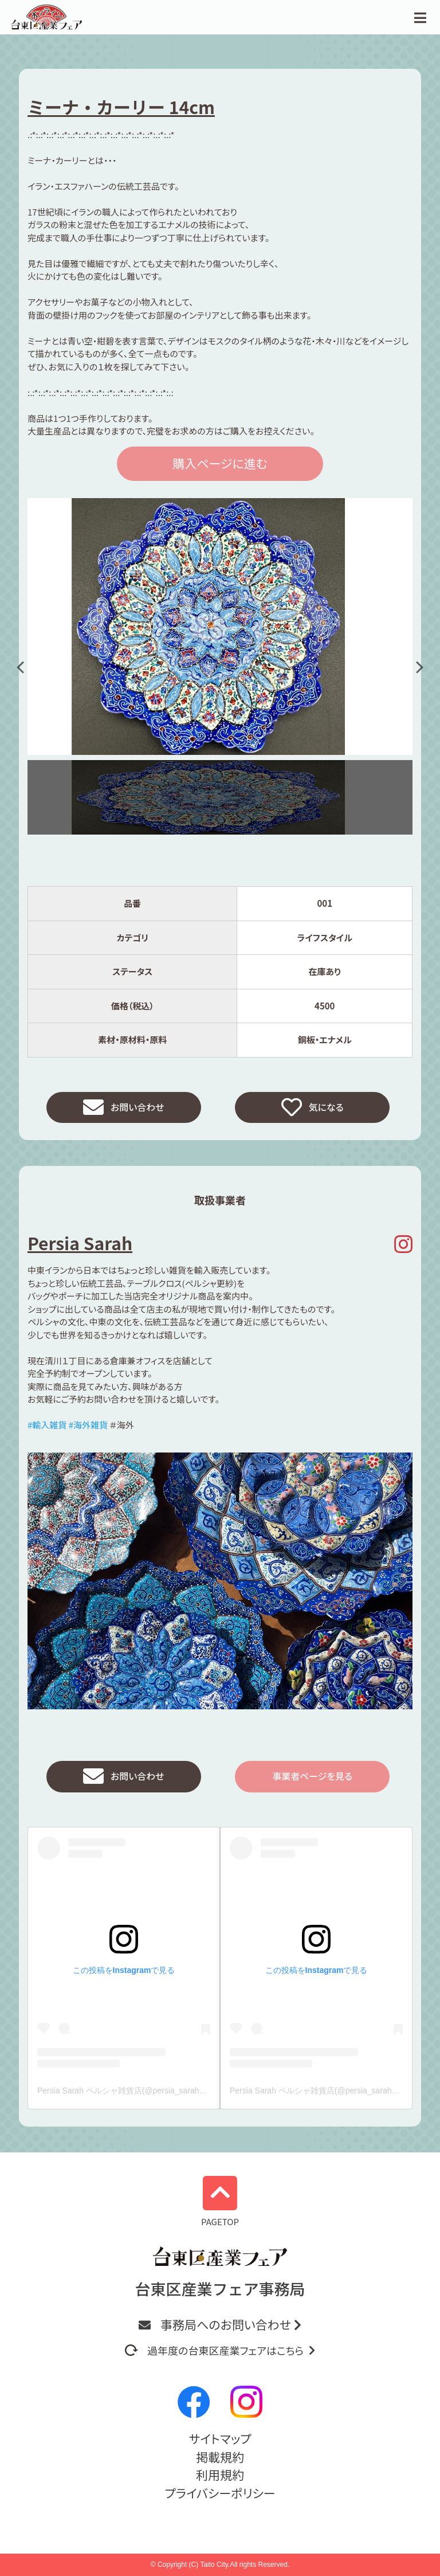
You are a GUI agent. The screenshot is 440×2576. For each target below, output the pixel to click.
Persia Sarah (80, 1245)
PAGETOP (220, 2201)
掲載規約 (220, 2456)
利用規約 (220, 2474)
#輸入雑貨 (47, 1428)
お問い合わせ (124, 1109)
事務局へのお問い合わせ (220, 2324)
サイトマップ (219, 2438)
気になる (312, 1109)
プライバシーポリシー (219, 2492)
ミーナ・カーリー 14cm (121, 106)
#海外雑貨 (88, 1428)
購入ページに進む (219, 463)
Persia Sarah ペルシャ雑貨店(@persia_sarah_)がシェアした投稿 (153, 2096)
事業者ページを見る (312, 1781)
